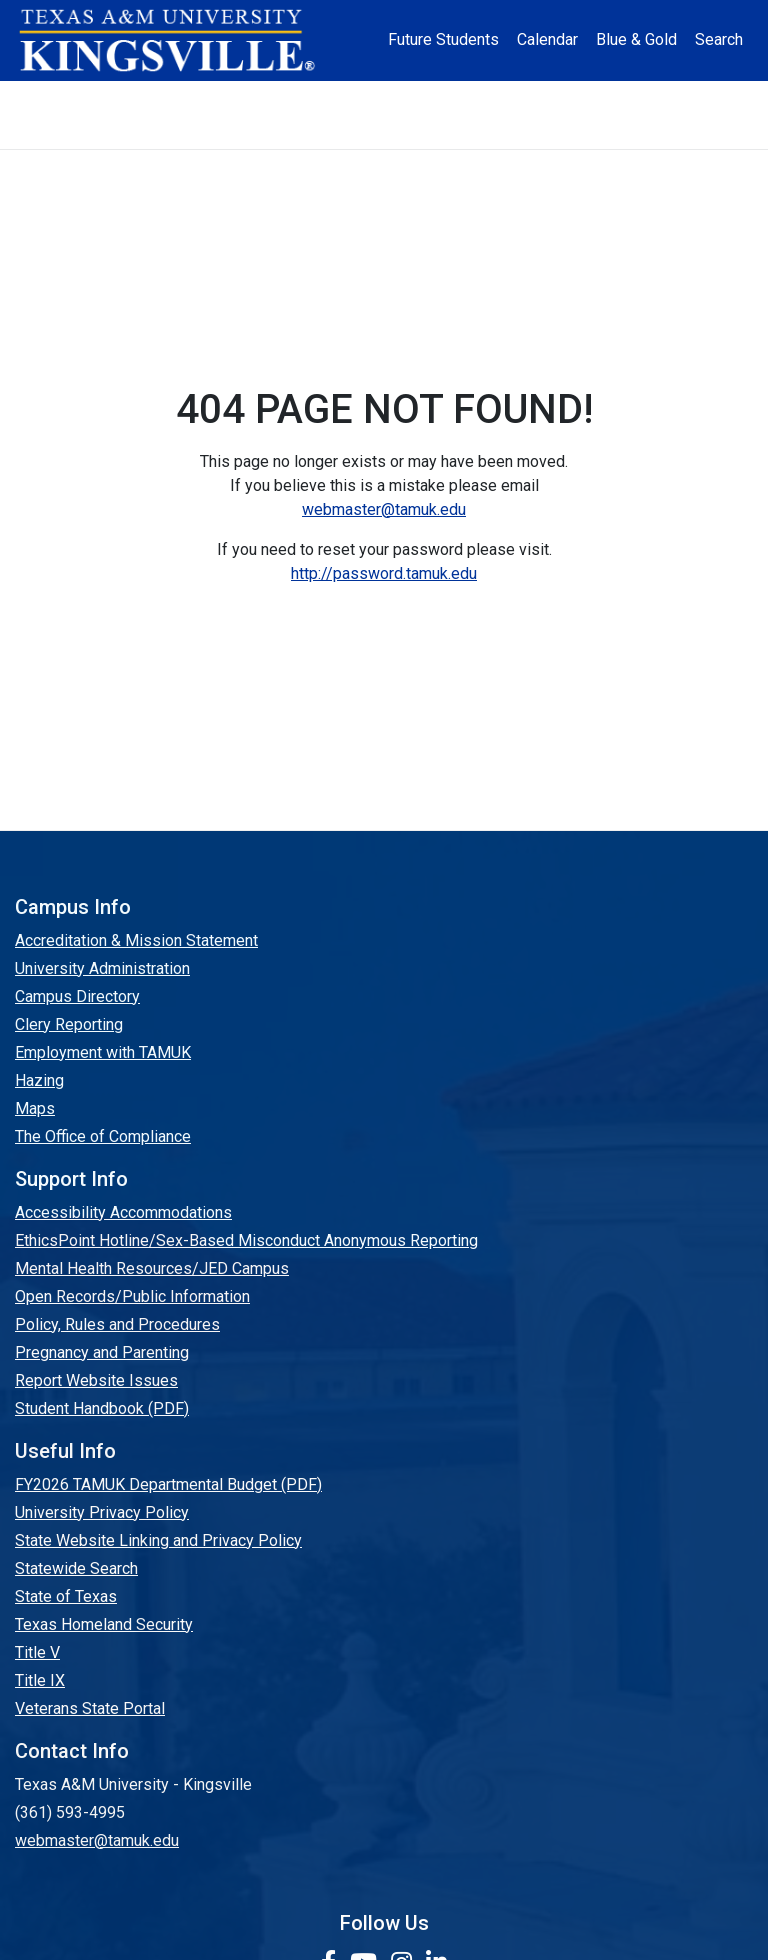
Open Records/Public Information (132, 1296)
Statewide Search (76, 1568)
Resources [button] (495, 98)
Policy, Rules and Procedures (117, 1324)
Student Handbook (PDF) (102, 1408)
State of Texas (66, 1596)
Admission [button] (174, 98)
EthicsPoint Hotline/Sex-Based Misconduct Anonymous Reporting (246, 1240)
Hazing (39, 1080)
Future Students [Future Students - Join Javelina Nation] (443, 39)
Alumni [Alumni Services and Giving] (597, 98)
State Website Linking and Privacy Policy (158, 1540)
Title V (37, 1652)
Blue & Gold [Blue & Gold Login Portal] (636, 39)
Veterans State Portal (90, 1708)
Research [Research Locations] (396, 98)
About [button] (76, 98)
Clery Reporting (69, 1024)
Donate (384, 132)
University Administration (102, 968)
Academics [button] (286, 98)
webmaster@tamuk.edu (384, 509)
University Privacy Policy (102, 1512)
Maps (35, 1108)
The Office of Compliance (103, 1136)
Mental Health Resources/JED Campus (152, 1268)
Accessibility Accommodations (123, 1212)
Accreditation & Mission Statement (136, 940)
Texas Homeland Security (104, 1624)
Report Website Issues (96, 1380)
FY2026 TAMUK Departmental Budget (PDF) (168, 1484)
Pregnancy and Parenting (102, 1352)
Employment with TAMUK (103, 1052)
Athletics (683, 98)
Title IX (40, 1680)
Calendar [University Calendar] (547, 39)
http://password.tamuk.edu (384, 573)
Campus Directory (77, 996)
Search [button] (719, 39)
